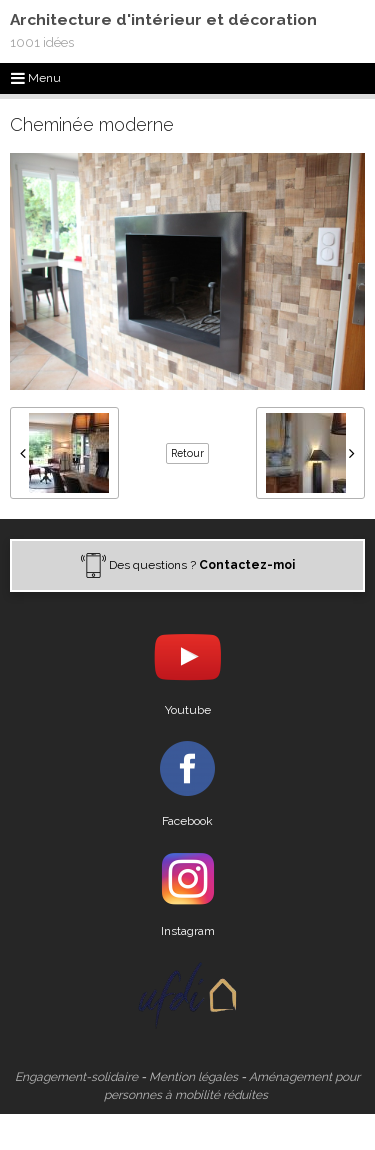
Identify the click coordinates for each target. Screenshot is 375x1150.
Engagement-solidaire (76, 1077)
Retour (187, 453)
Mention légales (193, 1077)
